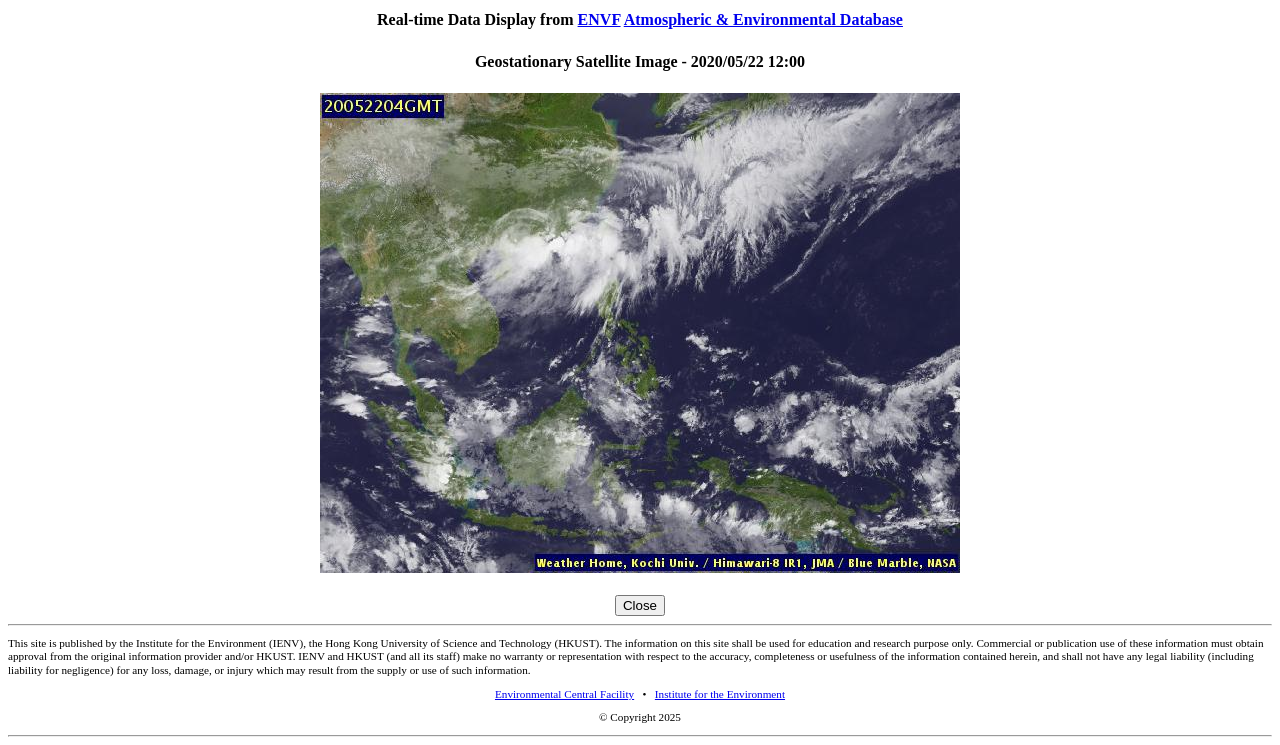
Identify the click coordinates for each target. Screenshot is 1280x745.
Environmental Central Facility (564, 694)
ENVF (599, 19)
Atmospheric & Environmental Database (763, 19)
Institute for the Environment (720, 694)
